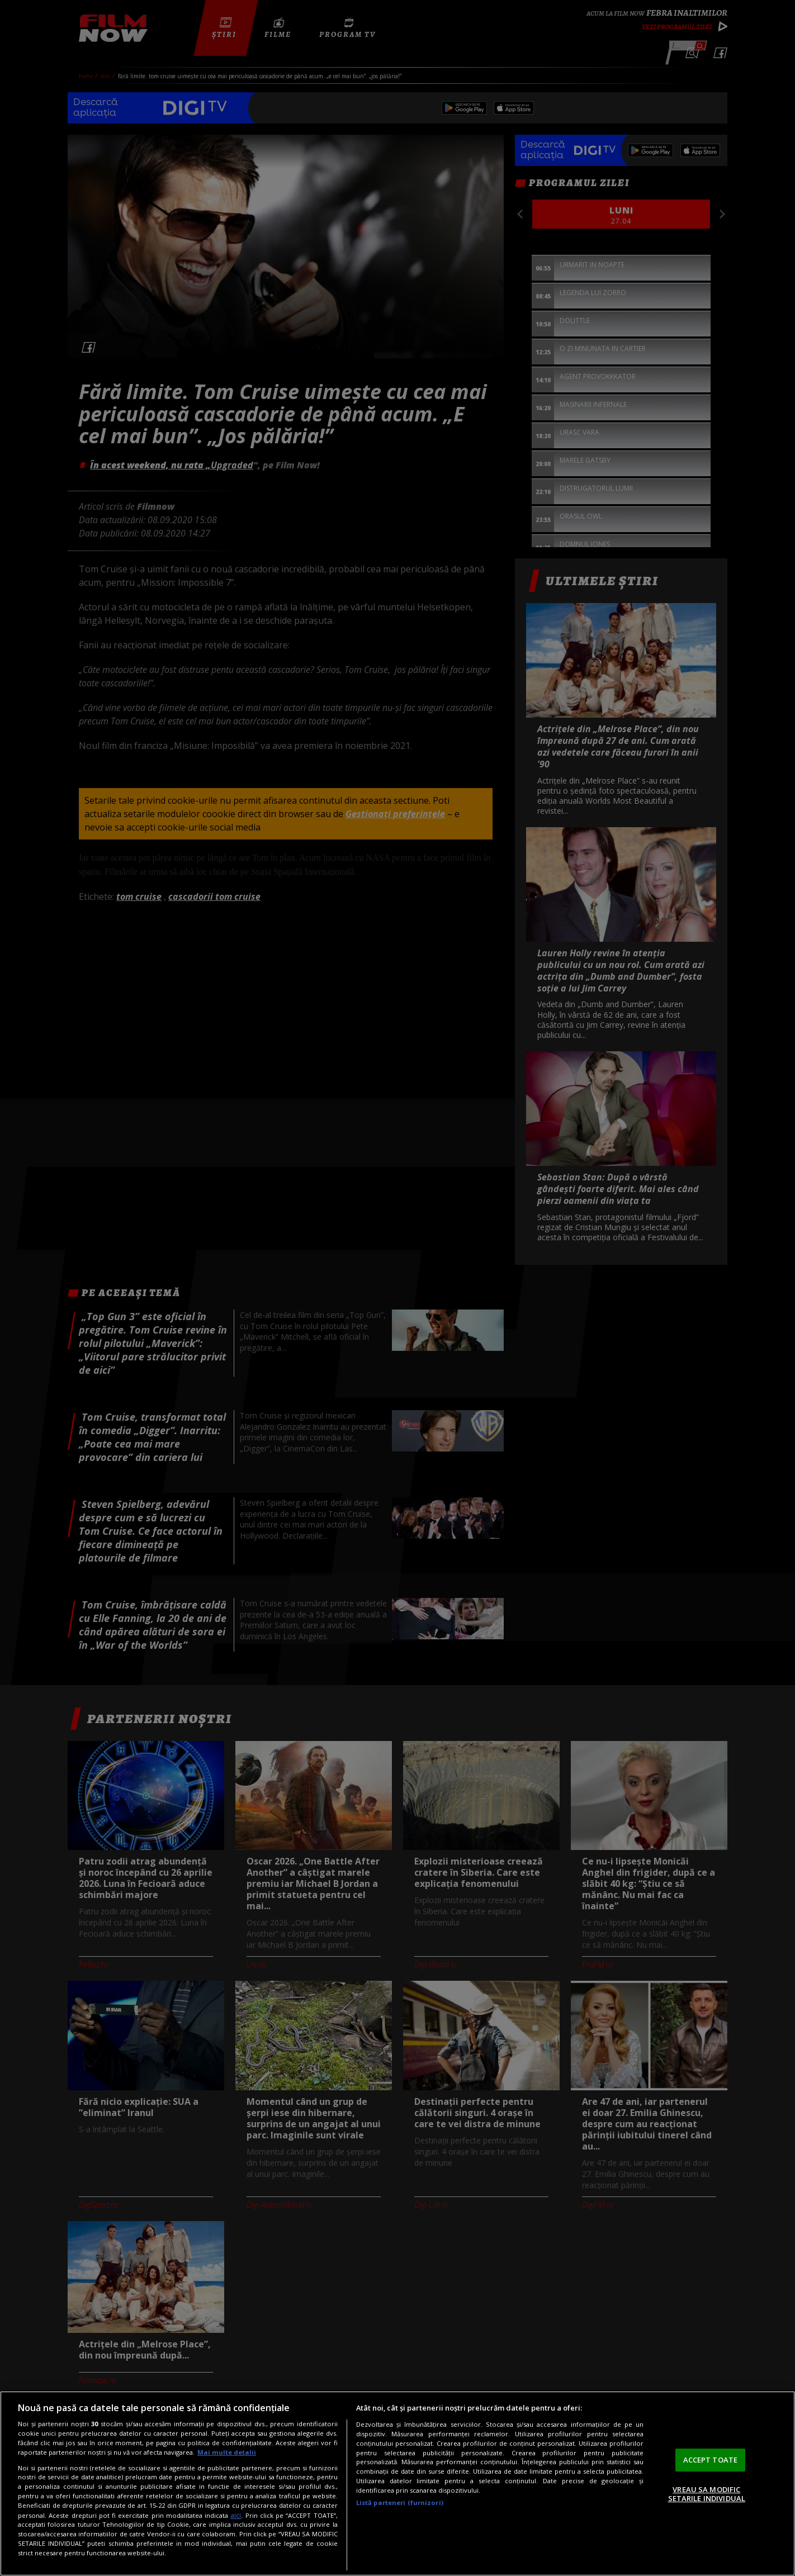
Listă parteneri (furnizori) (399, 2502)
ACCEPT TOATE (710, 2460)
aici (235, 2515)
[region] (397, 2483)
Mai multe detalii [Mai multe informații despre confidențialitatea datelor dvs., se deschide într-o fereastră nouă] (226, 2452)
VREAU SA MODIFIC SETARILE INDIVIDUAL (706, 2493)
